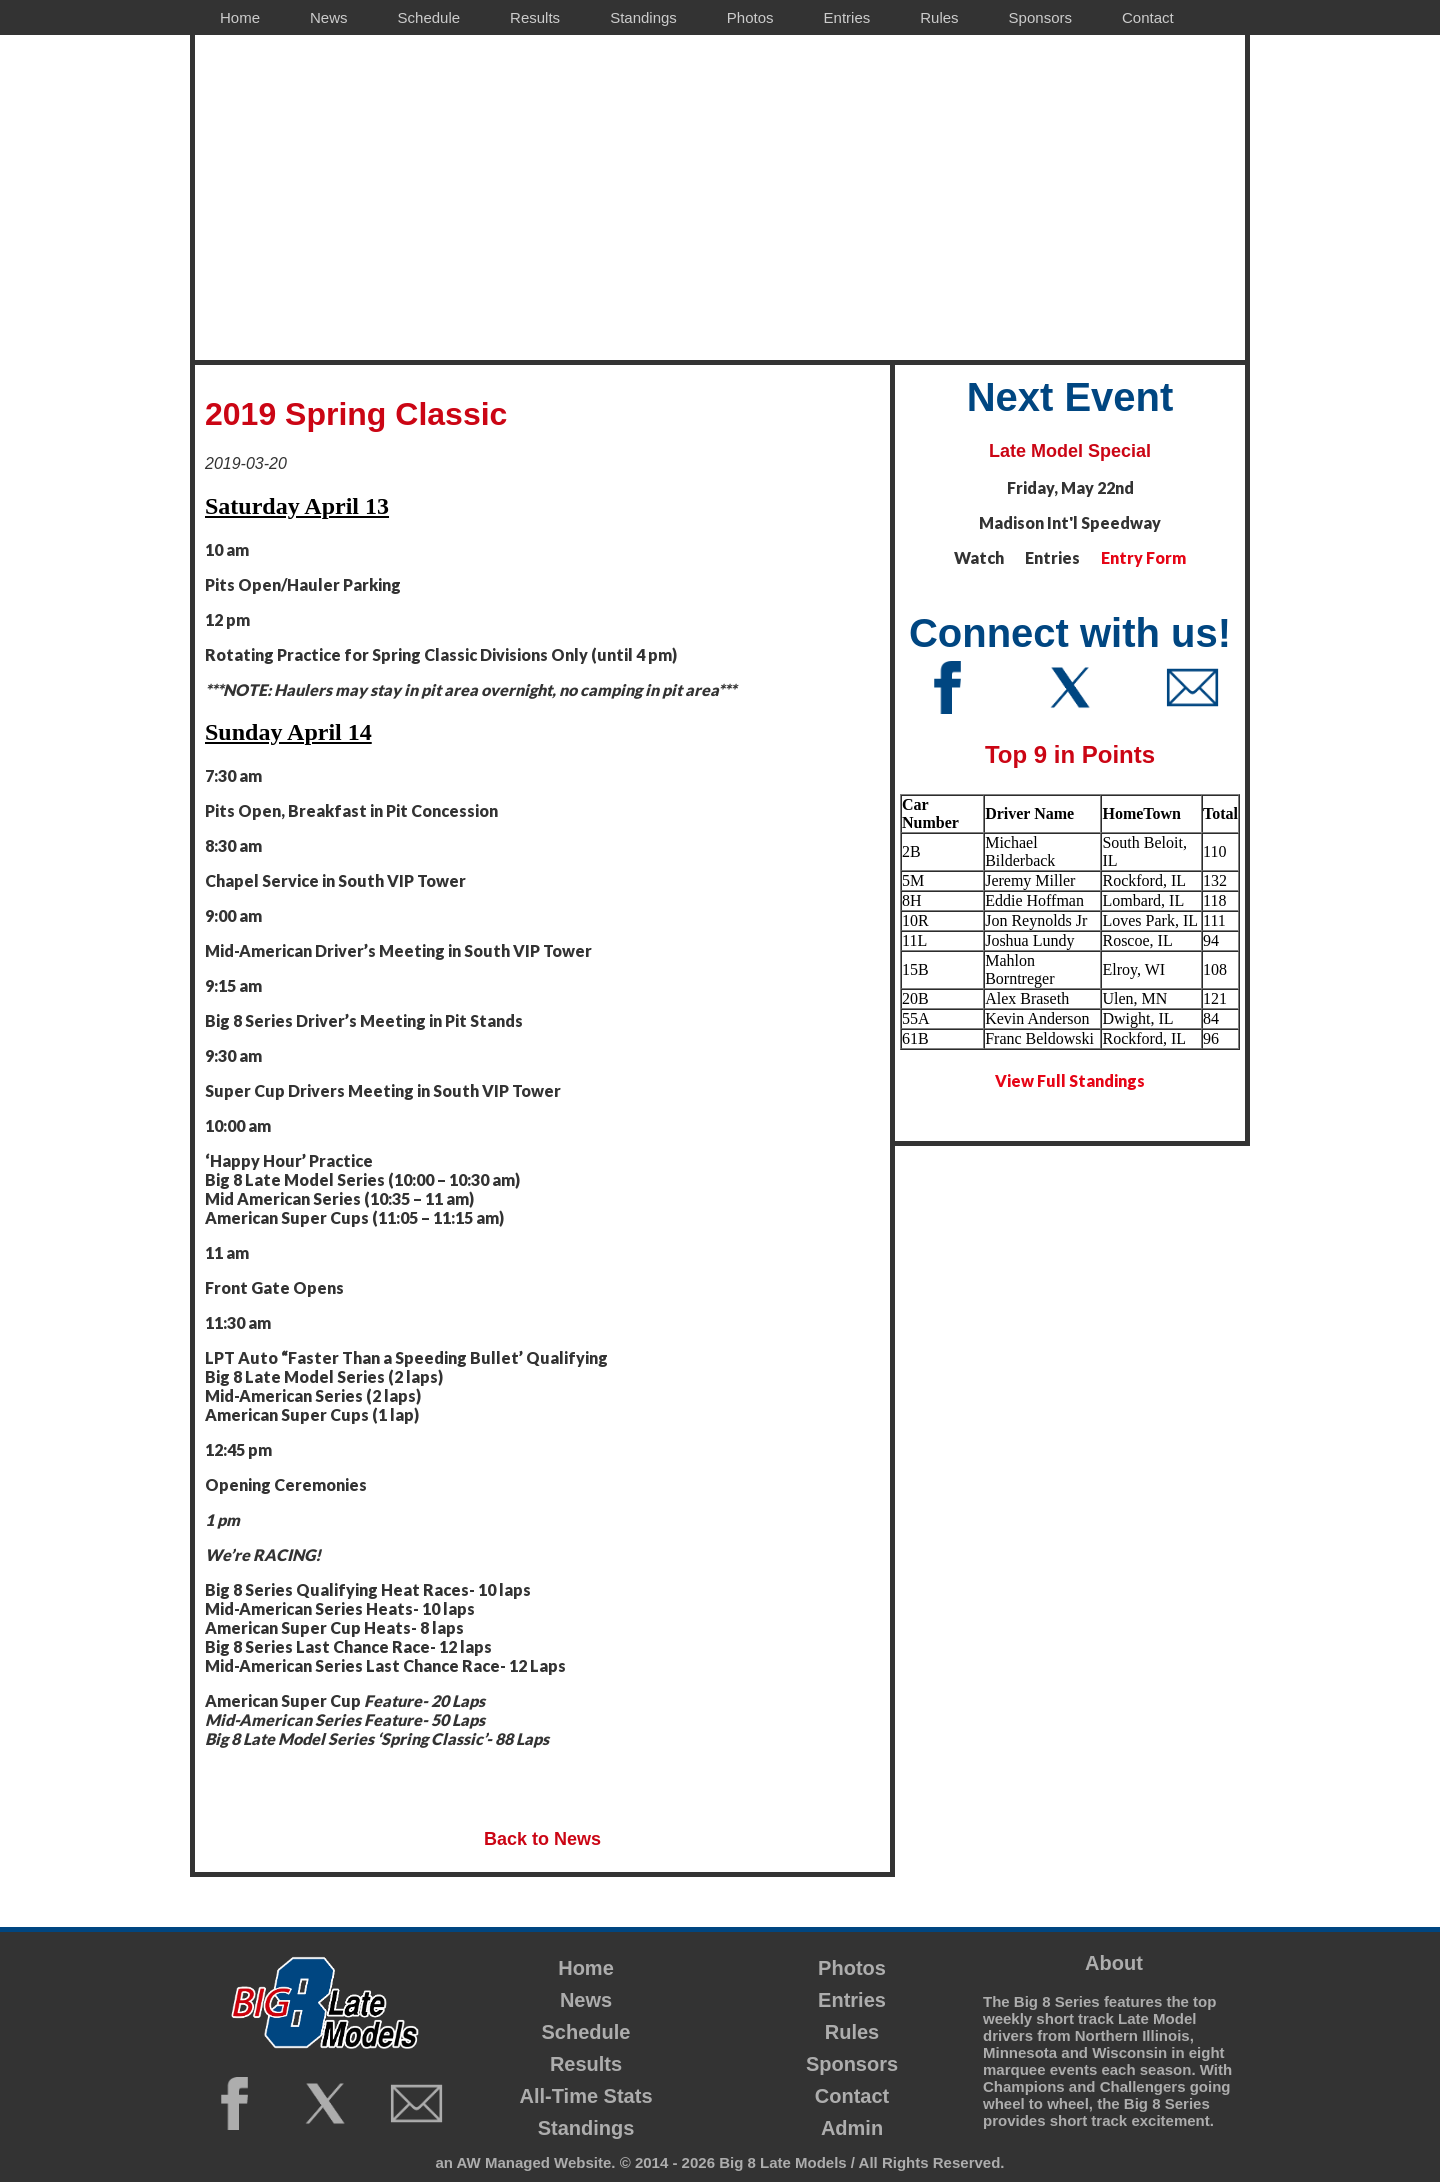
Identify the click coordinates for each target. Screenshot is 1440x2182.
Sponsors (852, 2064)
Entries (852, 2000)
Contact (852, 2096)
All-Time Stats (586, 2096)
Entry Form (1143, 557)
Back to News (542, 1839)
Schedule (586, 2032)
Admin (852, 2128)
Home (586, 1968)
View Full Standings (1070, 1080)
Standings (586, 2128)
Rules (852, 2032)
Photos (852, 1968)
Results (586, 2064)
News (586, 2000)
